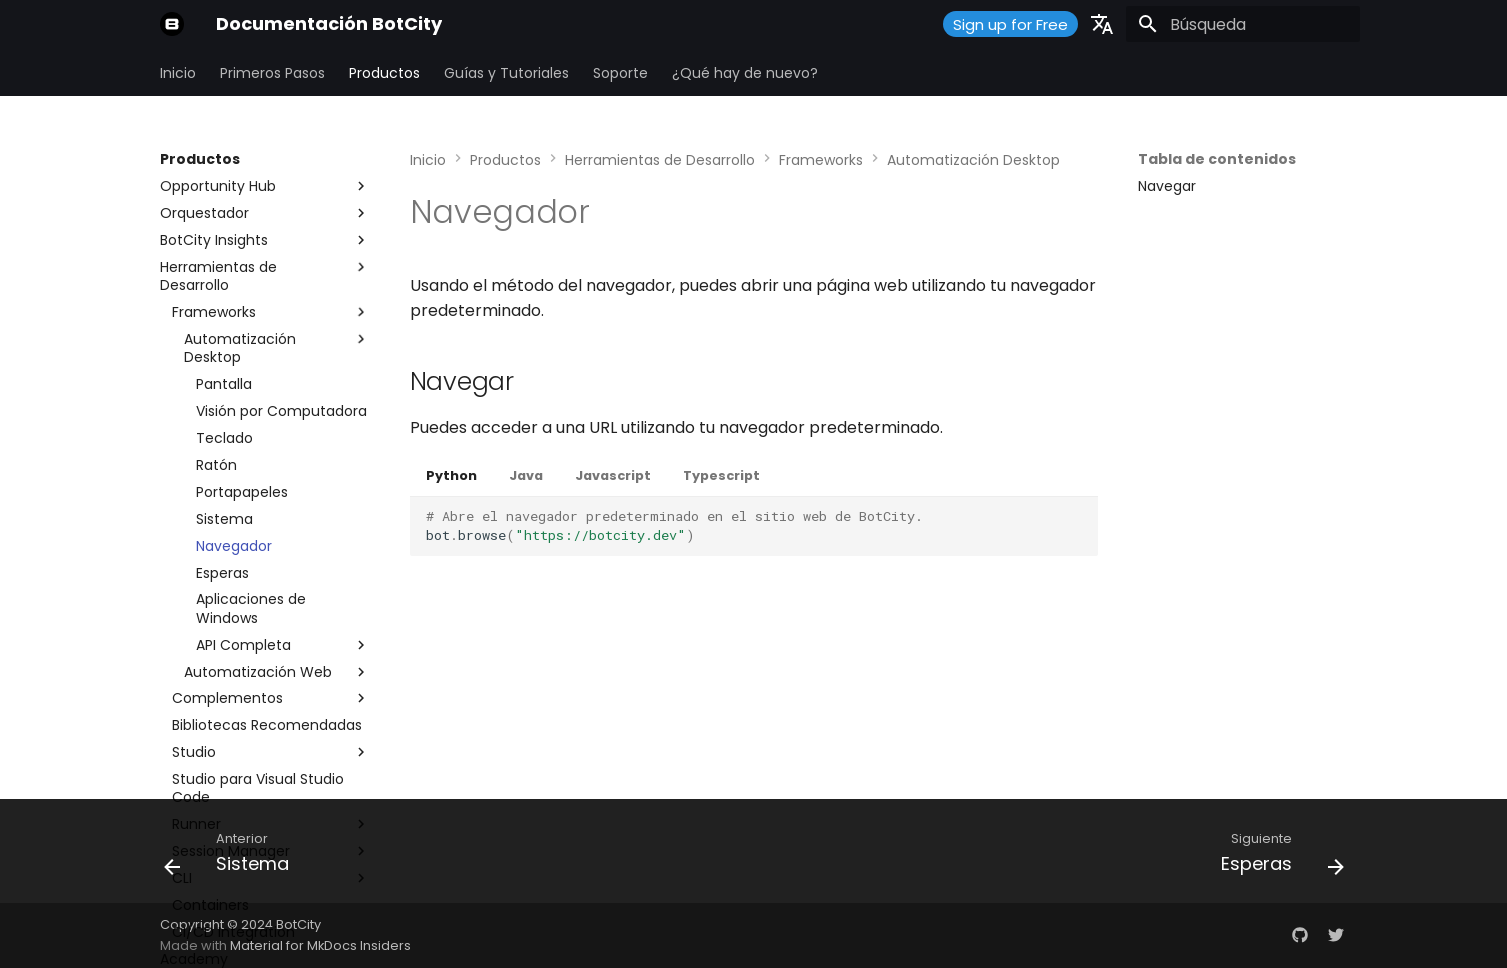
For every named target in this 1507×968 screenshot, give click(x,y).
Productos (384, 73)
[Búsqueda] (1243, 24)
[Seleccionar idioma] (1102, 24)
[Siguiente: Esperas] (1276, 857)
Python (451, 475)
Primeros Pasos (272, 73)
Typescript (721, 475)
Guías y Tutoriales (506, 73)
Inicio (178, 73)
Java (526, 475)
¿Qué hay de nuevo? (745, 73)
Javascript (613, 475)
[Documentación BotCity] (172, 24)
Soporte (620, 73)
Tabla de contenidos (1217, 159)
